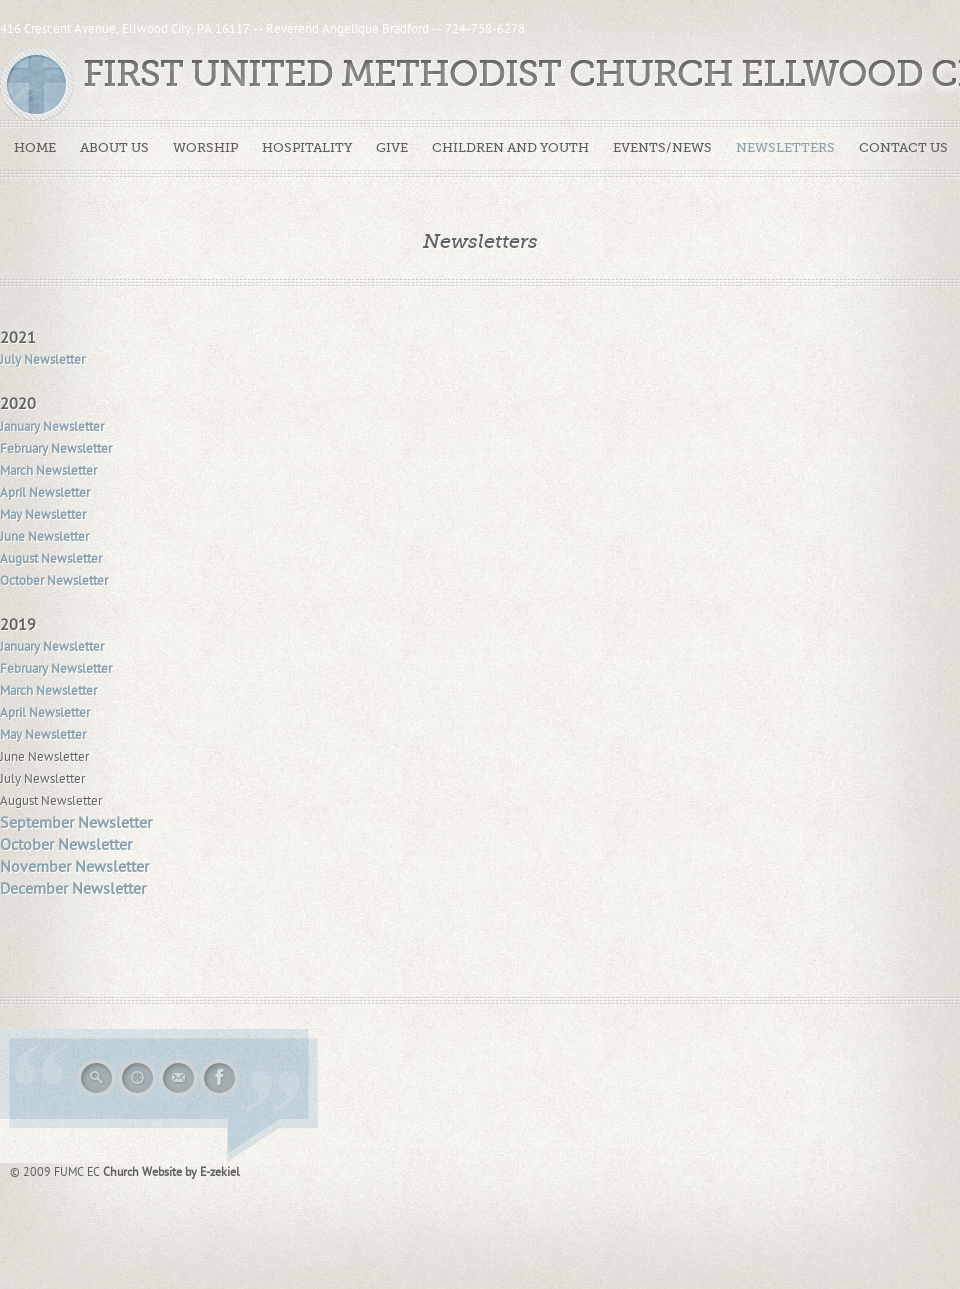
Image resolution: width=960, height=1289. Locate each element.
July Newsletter (42, 360)
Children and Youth (510, 147)
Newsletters (785, 147)
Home (35, 147)
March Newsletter (48, 471)
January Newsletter (52, 427)
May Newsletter (43, 515)
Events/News (662, 147)
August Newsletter (51, 559)
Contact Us (903, 147)
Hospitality (307, 147)
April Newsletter (45, 493)
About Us (114, 147)
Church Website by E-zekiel (171, 1172)
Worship (205, 147)
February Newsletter (56, 449)
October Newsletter (54, 581)
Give (392, 147)
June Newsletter (44, 537)
